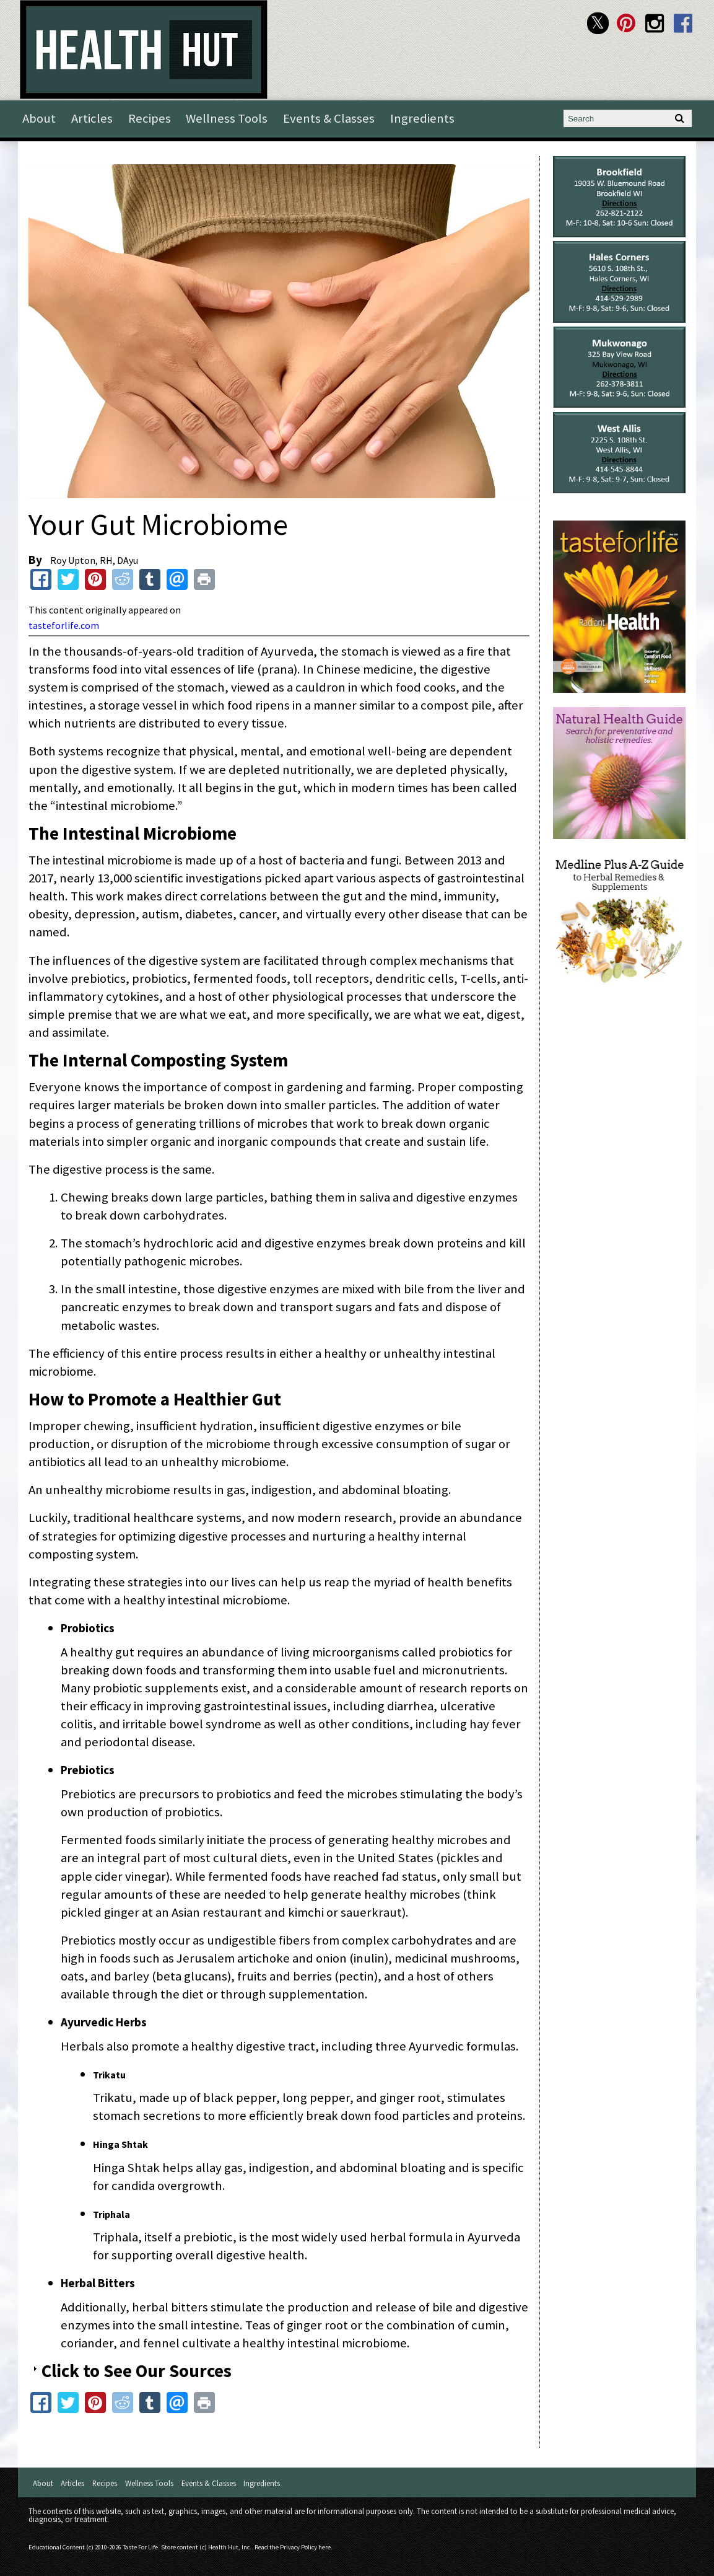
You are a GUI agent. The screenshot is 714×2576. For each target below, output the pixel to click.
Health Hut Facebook (683, 23)
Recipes (149, 118)
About (39, 118)
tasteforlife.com (63, 625)
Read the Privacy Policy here (293, 2547)
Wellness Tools (227, 118)
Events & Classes (329, 118)
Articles (92, 118)
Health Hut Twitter (598, 23)
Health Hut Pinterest (626, 23)
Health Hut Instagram (655, 23)
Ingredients (422, 118)
